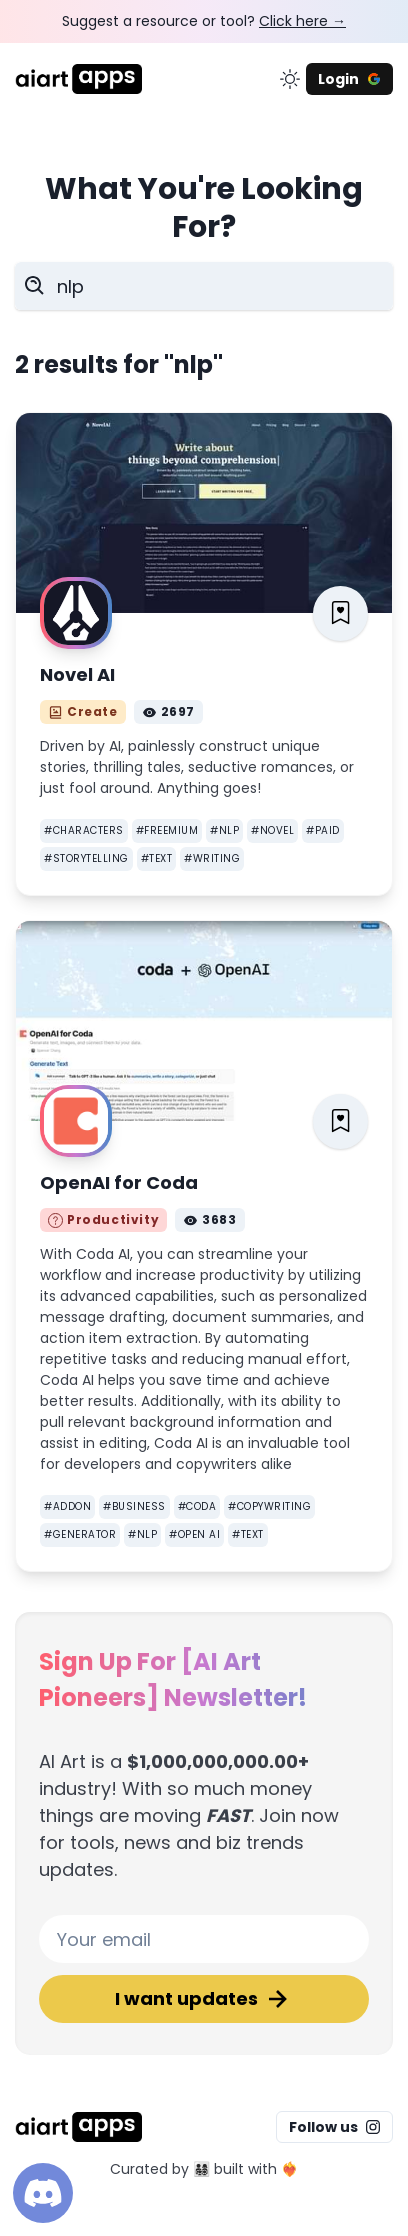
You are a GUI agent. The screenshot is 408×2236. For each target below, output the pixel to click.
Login (349, 79)
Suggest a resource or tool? (204, 21)
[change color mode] (290, 79)
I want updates (204, 1999)
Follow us (334, 2127)
